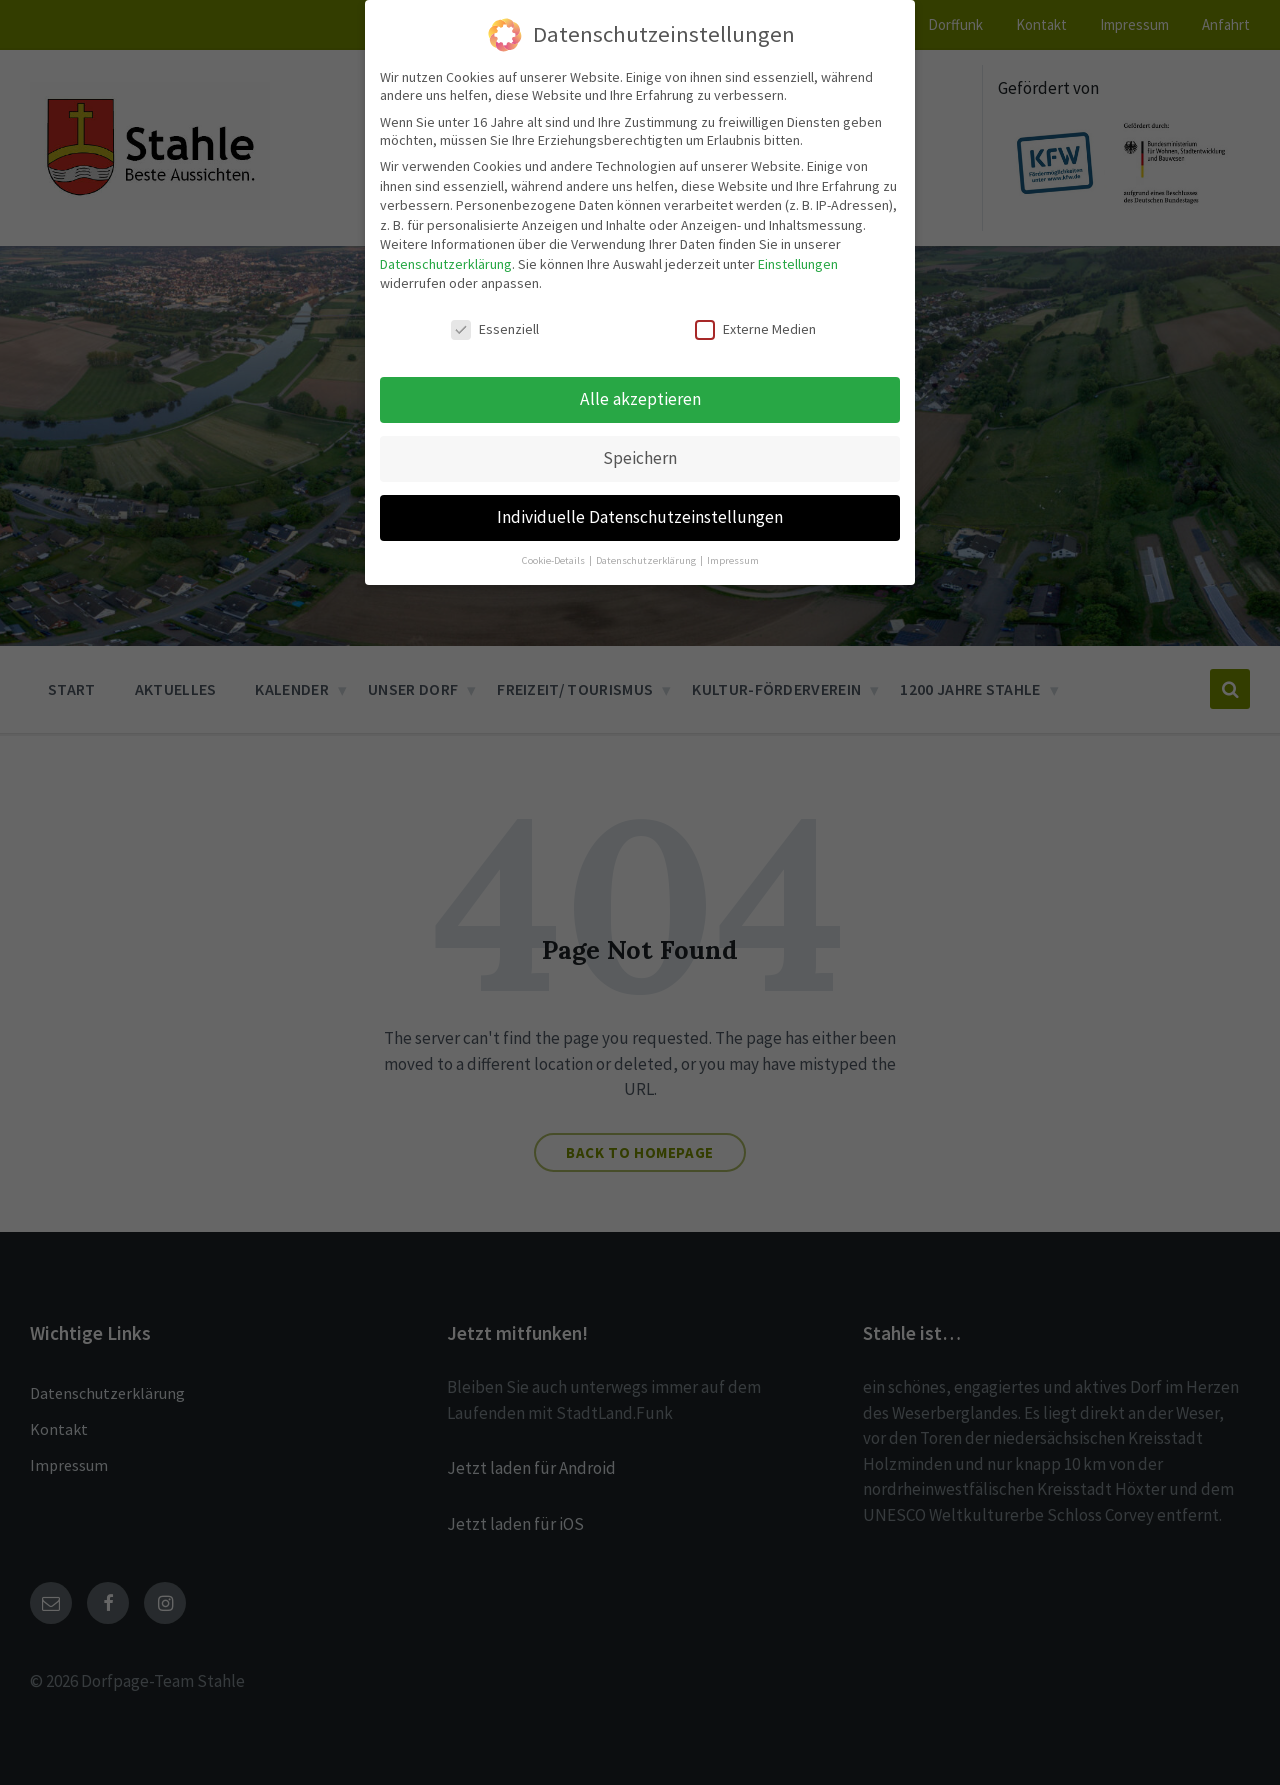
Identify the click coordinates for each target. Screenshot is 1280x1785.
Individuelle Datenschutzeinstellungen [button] (640, 494)
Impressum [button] (733, 537)
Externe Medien (755, 306)
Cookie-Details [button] (554, 537)
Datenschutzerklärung (446, 241)
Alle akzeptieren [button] (640, 376)
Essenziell (495, 306)
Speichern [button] (640, 435)
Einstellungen (798, 241)
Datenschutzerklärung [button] (647, 537)
